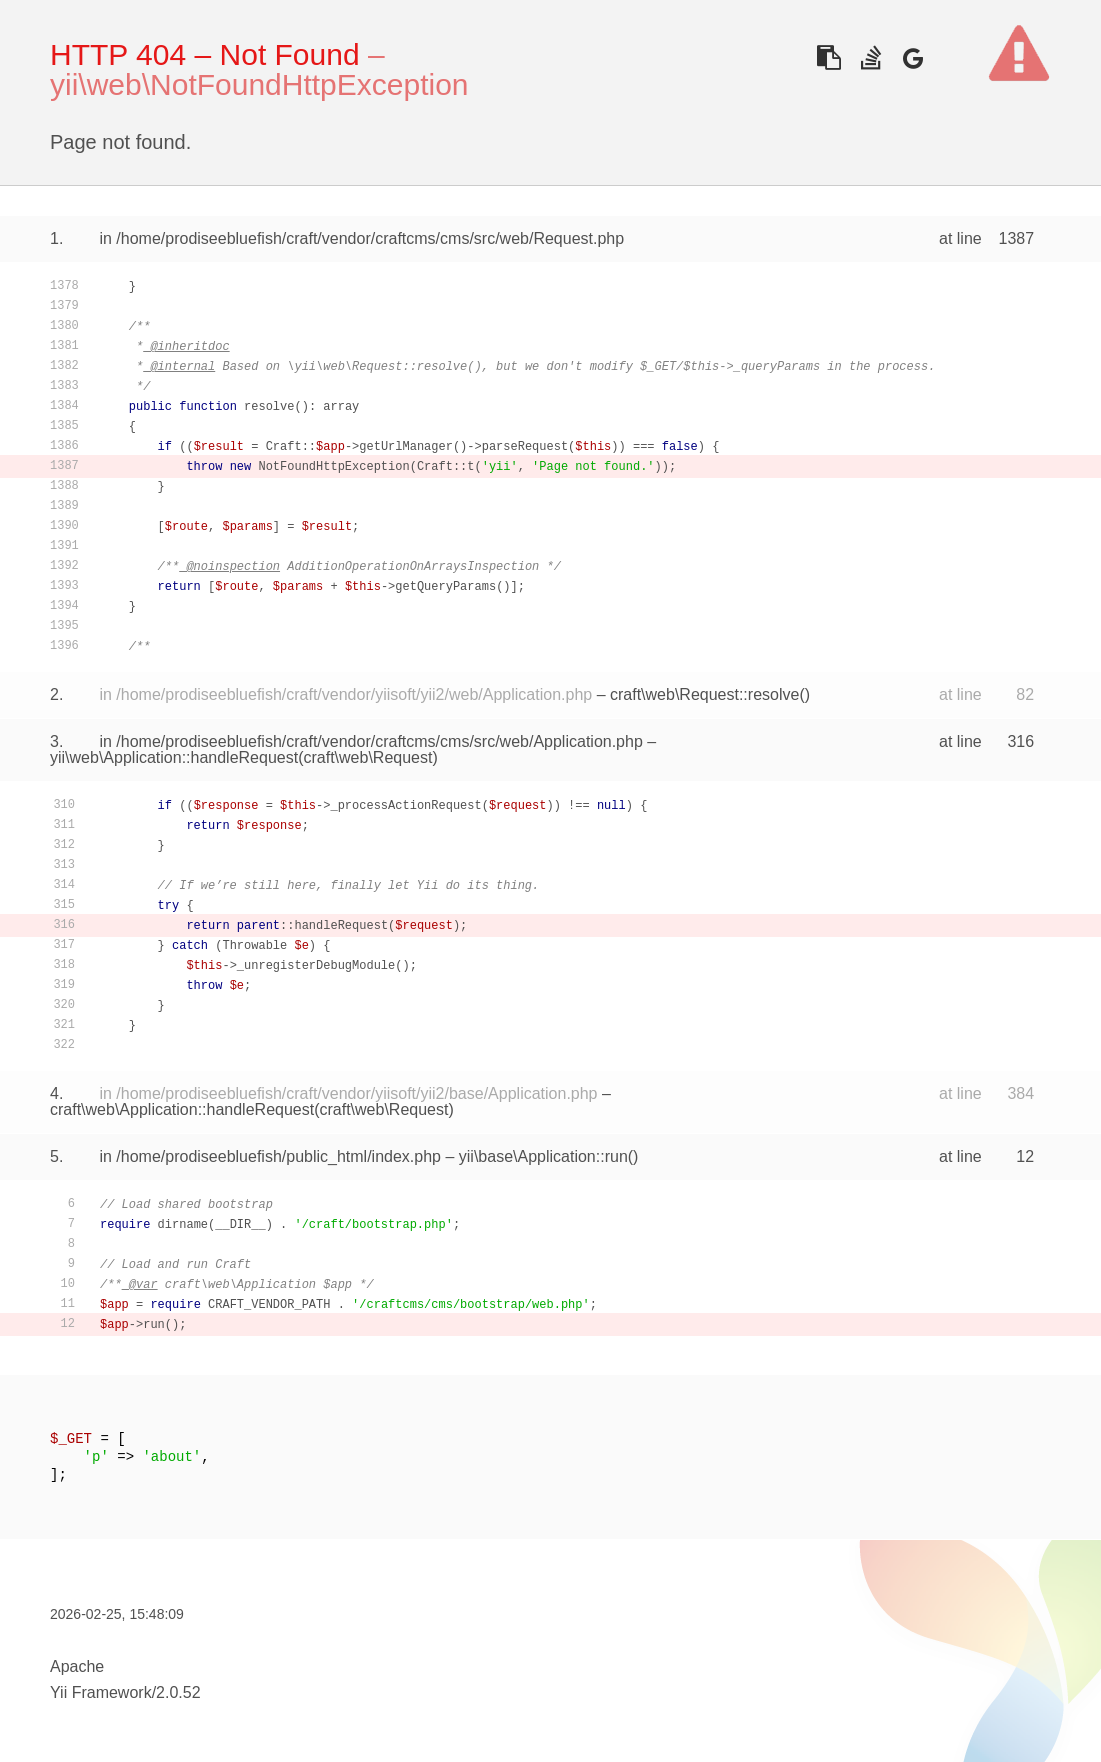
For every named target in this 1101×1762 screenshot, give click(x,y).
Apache (77, 1666)
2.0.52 (178, 1692)
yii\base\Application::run (543, 1156)
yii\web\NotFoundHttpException (259, 84)
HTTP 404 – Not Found (205, 54)
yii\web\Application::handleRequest (174, 757)
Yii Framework (101, 1692)
